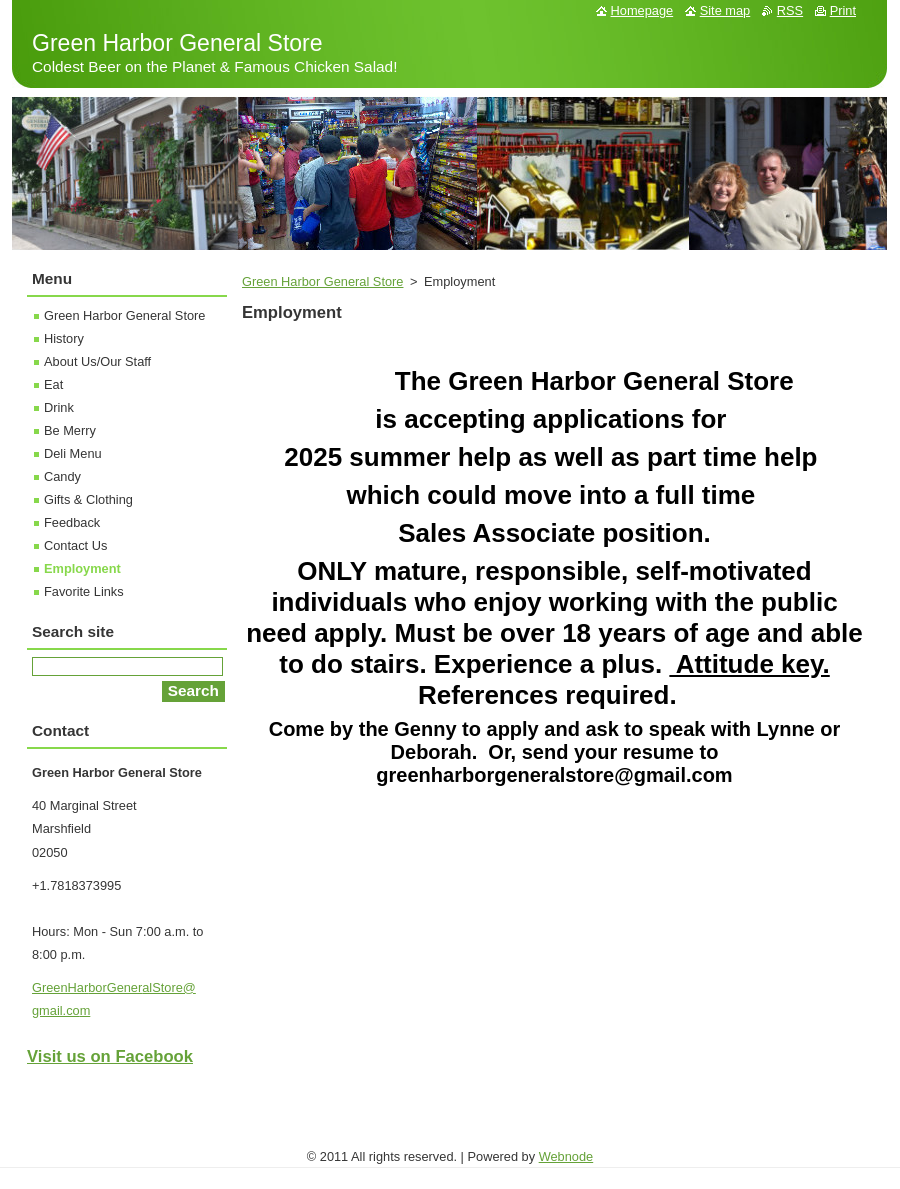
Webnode (566, 1156)
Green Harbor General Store (322, 281)
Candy (62, 476)
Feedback (72, 522)
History (64, 338)
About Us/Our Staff (97, 361)
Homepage (642, 10)
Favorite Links (84, 591)
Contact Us (75, 545)
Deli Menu (73, 453)
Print (843, 10)
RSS (790, 10)
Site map (725, 10)
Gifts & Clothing (88, 499)
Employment (82, 568)
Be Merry (70, 430)
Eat (53, 384)
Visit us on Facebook (110, 1056)
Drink (59, 407)
